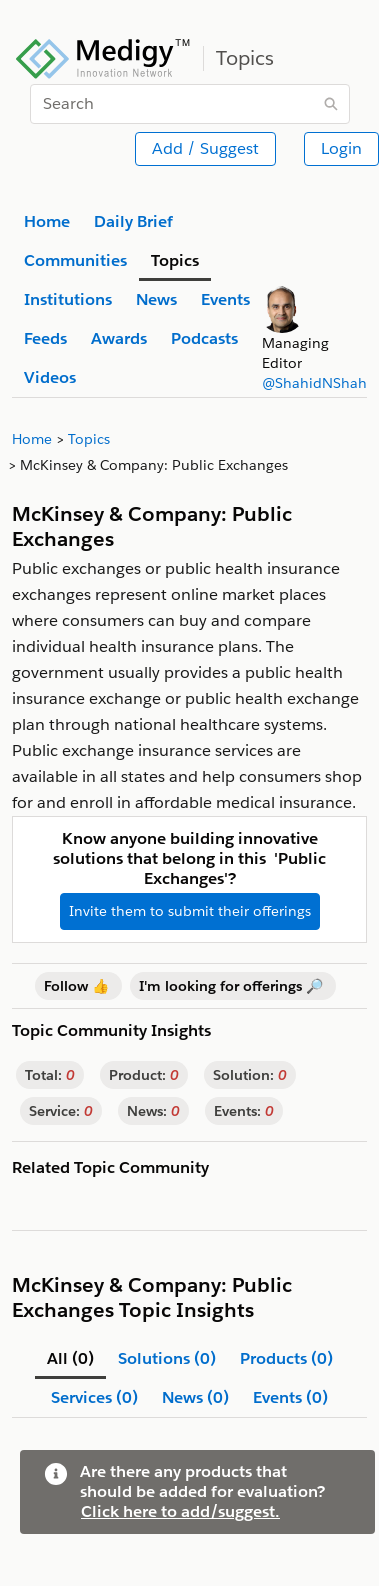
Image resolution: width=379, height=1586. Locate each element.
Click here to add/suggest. (180, 1511)
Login (341, 148)
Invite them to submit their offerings (190, 911)
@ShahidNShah (314, 383)
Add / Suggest (205, 148)
